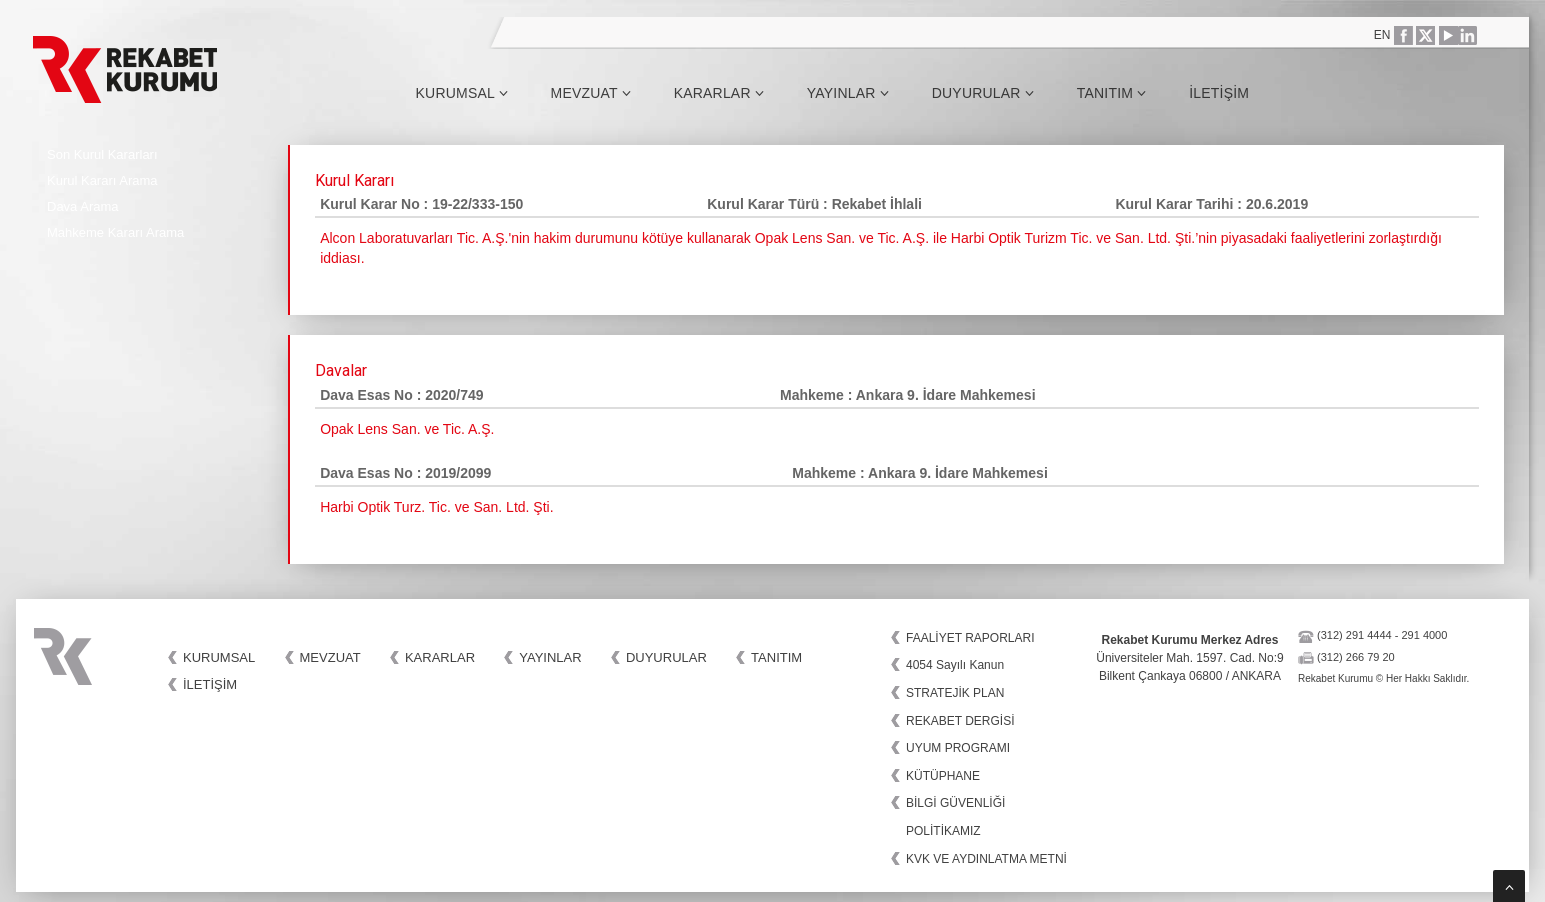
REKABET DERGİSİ (960, 721)
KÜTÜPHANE (943, 776)
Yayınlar (848, 93)
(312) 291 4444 (1354, 635)
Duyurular (983, 93)
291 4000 (1424, 635)
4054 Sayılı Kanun (955, 665)
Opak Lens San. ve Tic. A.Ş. (407, 429)
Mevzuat (591, 93)
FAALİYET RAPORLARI (970, 638)
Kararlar (719, 93)
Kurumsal (462, 93)
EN (1382, 35)
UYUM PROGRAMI (958, 748)
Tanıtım (1112, 93)
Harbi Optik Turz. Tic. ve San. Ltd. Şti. (436, 507)
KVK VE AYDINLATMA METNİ (986, 859)
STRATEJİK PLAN (955, 693)
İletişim (1219, 93)
